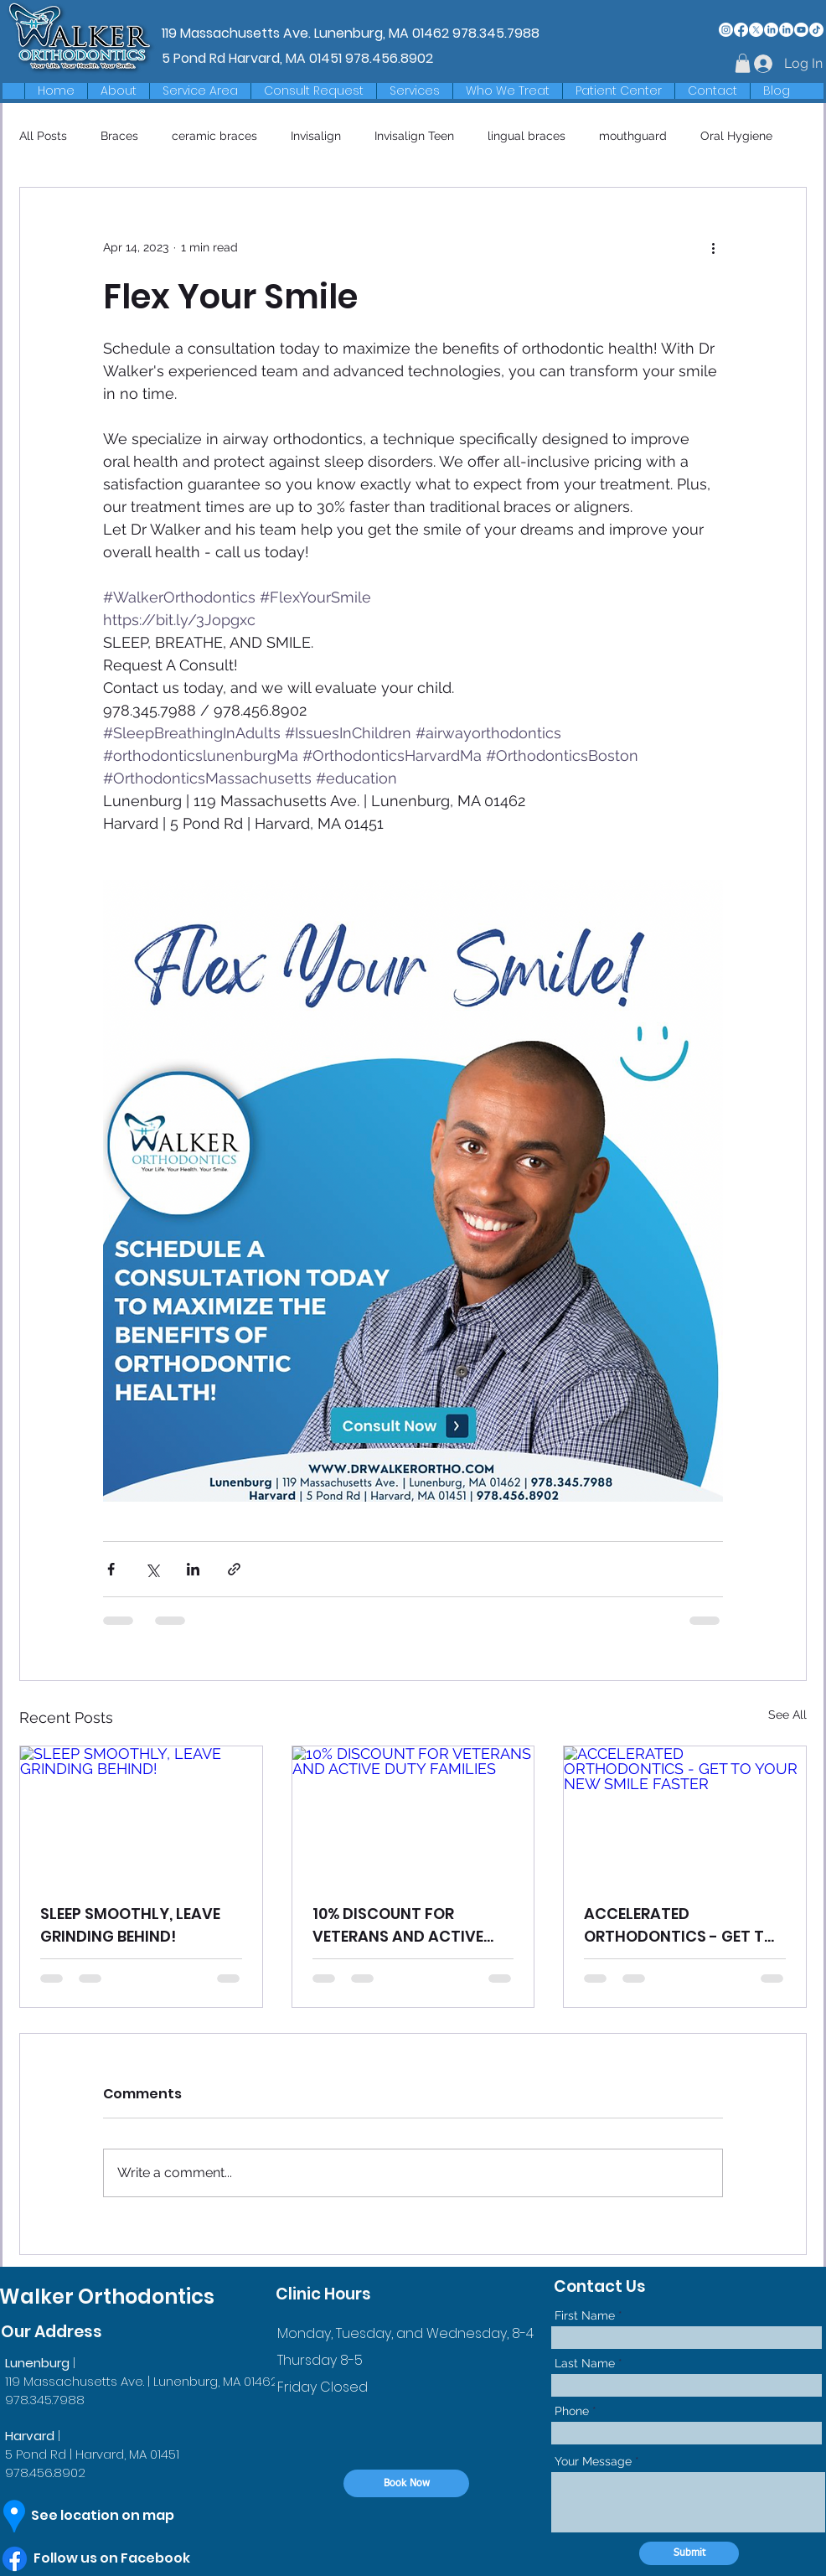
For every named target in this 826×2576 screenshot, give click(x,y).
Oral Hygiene (736, 135)
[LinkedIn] (771, 30)
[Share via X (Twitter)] (152, 1569)
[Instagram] (726, 30)
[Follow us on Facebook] (129, 2558)
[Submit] (689, 2553)
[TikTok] (816, 30)
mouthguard (633, 135)
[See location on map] (117, 2515)
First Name (585, 2315)
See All (787, 1714)
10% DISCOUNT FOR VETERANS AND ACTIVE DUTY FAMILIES (397, 1925)
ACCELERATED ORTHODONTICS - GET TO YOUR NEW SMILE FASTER (680, 1925)
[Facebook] (741, 30)
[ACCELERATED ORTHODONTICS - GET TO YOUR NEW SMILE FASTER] (685, 1814)
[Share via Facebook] (111, 1569)
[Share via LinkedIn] (193, 1569)
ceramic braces (214, 135)
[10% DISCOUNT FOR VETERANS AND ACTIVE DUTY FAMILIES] (413, 1814)
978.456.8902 (389, 58)
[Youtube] (801, 30)
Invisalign (316, 135)
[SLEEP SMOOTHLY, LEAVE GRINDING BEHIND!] (141, 1814)
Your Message (593, 2461)
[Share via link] (234, 1569)
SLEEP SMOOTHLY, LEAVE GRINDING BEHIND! (130, 1925)
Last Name (585, 2363)
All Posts (43, 135)
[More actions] (713, 248)
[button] (199, 91)
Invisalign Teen (414, 135)
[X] (756, 30)
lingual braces (526, 135)
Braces (119, 135)
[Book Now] (406, 2483)
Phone (572, 2411)
